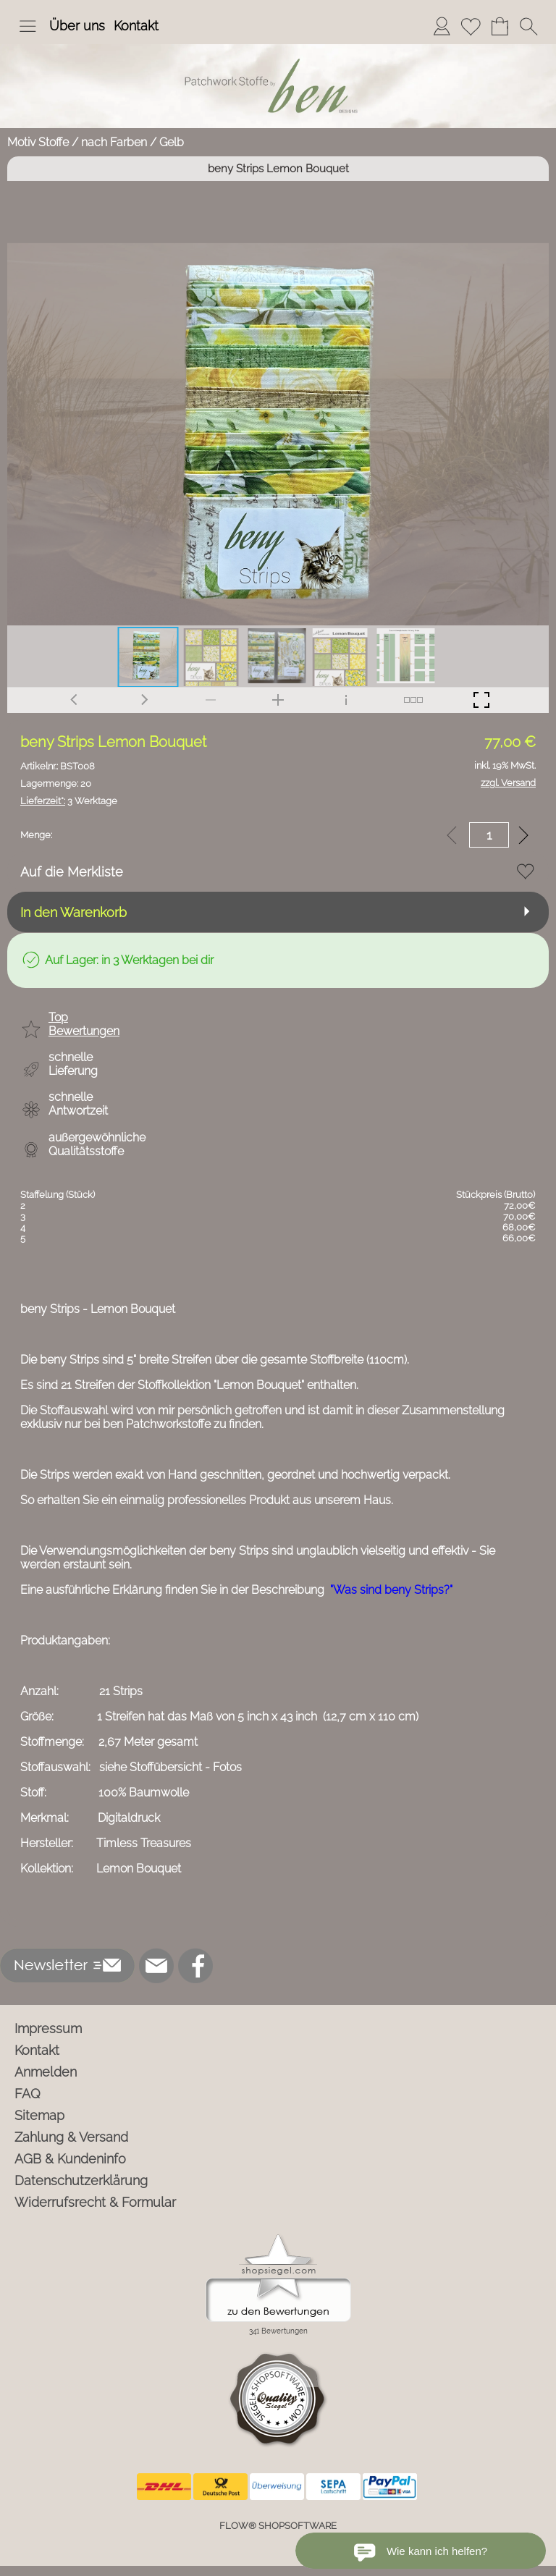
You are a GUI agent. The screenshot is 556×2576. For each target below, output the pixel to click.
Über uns (77, 25)
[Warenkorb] (499, 26)
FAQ (27, 2093)
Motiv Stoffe (38, 142)
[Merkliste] (470, 26)
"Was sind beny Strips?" (391, 1590)
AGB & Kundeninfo (70, 2158)
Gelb (171, 142)
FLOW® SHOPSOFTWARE (278, 2525)
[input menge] (489, 835)
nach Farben (114, 142)
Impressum (48, 2028)
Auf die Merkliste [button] (71, 871)
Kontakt (136, 25)
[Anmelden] (441, 26)
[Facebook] (195, 1966)
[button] (27, 26)
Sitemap (39, 2115)
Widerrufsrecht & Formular (95, 2202)
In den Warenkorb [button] (73, 912)
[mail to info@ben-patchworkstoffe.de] (156, 1966)
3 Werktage (68, 800)
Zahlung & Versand (71, 2137)
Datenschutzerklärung (81, 2180)
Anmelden (45, 2071)
